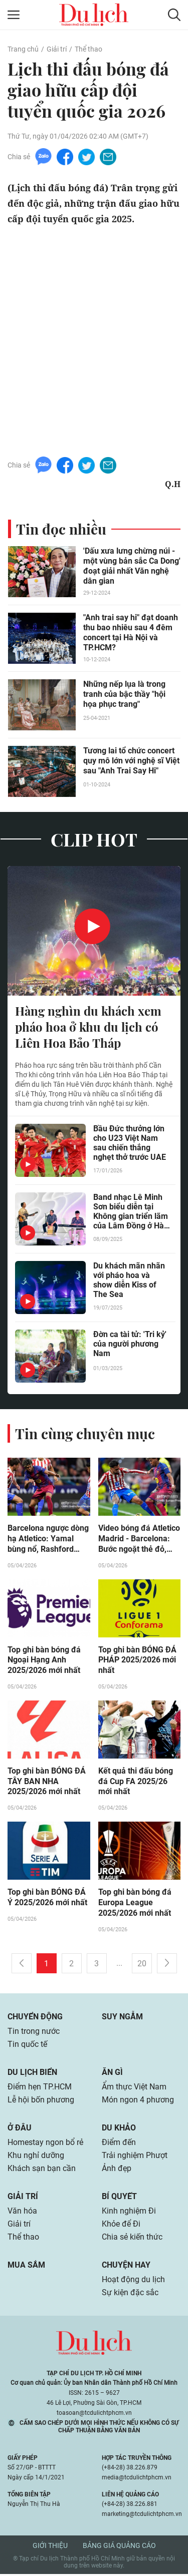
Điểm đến (119, 2144)
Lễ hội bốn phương (41, 2101)
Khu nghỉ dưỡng (36, 2157)
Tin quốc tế (27, 2045)
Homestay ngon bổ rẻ (45, 2144)
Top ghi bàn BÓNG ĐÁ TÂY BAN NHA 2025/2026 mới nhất (47, 1783)
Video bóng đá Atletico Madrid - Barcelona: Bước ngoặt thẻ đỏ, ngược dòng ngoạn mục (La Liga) (139, 1539)
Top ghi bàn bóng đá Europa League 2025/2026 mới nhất (134, 1904)
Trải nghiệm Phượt (134, 2157)
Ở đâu (20, 2129)
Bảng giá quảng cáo (119, 2547)
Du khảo (119, 2129)
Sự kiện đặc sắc (130, 2294)
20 (141, 1965)
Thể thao (88, 49)
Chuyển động (35, 2018)
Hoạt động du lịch (133, 2281)
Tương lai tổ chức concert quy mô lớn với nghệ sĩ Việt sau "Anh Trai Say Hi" (131, 760)
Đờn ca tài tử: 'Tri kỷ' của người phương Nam (129, 1344)
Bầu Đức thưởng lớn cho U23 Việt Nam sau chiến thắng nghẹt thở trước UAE (129, 1143)
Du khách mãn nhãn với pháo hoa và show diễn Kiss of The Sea (129, 1280)
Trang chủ (23, 49)
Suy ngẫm (122, 2018)
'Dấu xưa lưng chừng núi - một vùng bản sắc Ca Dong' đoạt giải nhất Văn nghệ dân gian (131, 566)
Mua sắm (26, 2266)
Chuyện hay (126, 2266)
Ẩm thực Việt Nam (134, 2088)
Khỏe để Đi (121, 2225)
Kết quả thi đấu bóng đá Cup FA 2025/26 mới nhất (135, 1783)
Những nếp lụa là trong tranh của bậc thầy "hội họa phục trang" (124, 694)
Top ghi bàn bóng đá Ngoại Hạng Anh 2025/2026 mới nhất (44, 1661)
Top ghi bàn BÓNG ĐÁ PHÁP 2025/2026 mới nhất (137, 1661)
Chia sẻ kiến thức (132, 2238)
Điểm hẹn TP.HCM (39, 2088)
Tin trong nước (34, 2032)
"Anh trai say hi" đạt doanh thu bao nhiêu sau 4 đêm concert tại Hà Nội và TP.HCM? (130, 632)
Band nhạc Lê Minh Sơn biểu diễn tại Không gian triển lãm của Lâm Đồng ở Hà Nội (130, 1212)
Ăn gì (112, 2073)
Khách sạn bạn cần (42, 2170)
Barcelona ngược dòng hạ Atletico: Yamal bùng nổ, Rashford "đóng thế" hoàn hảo (48, 1539)
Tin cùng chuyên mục (85, 1434)
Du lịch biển (32, 2073)
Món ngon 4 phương (138, 2101)
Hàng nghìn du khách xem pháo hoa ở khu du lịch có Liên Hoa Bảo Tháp (88, 1027)
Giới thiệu (50, 2547)
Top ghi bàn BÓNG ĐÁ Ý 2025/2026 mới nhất (47, 1899)
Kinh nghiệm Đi (129, 2212)
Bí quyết (119, 2198)
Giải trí (57, 49)
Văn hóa (22, 2212)
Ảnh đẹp (116, 2170)
